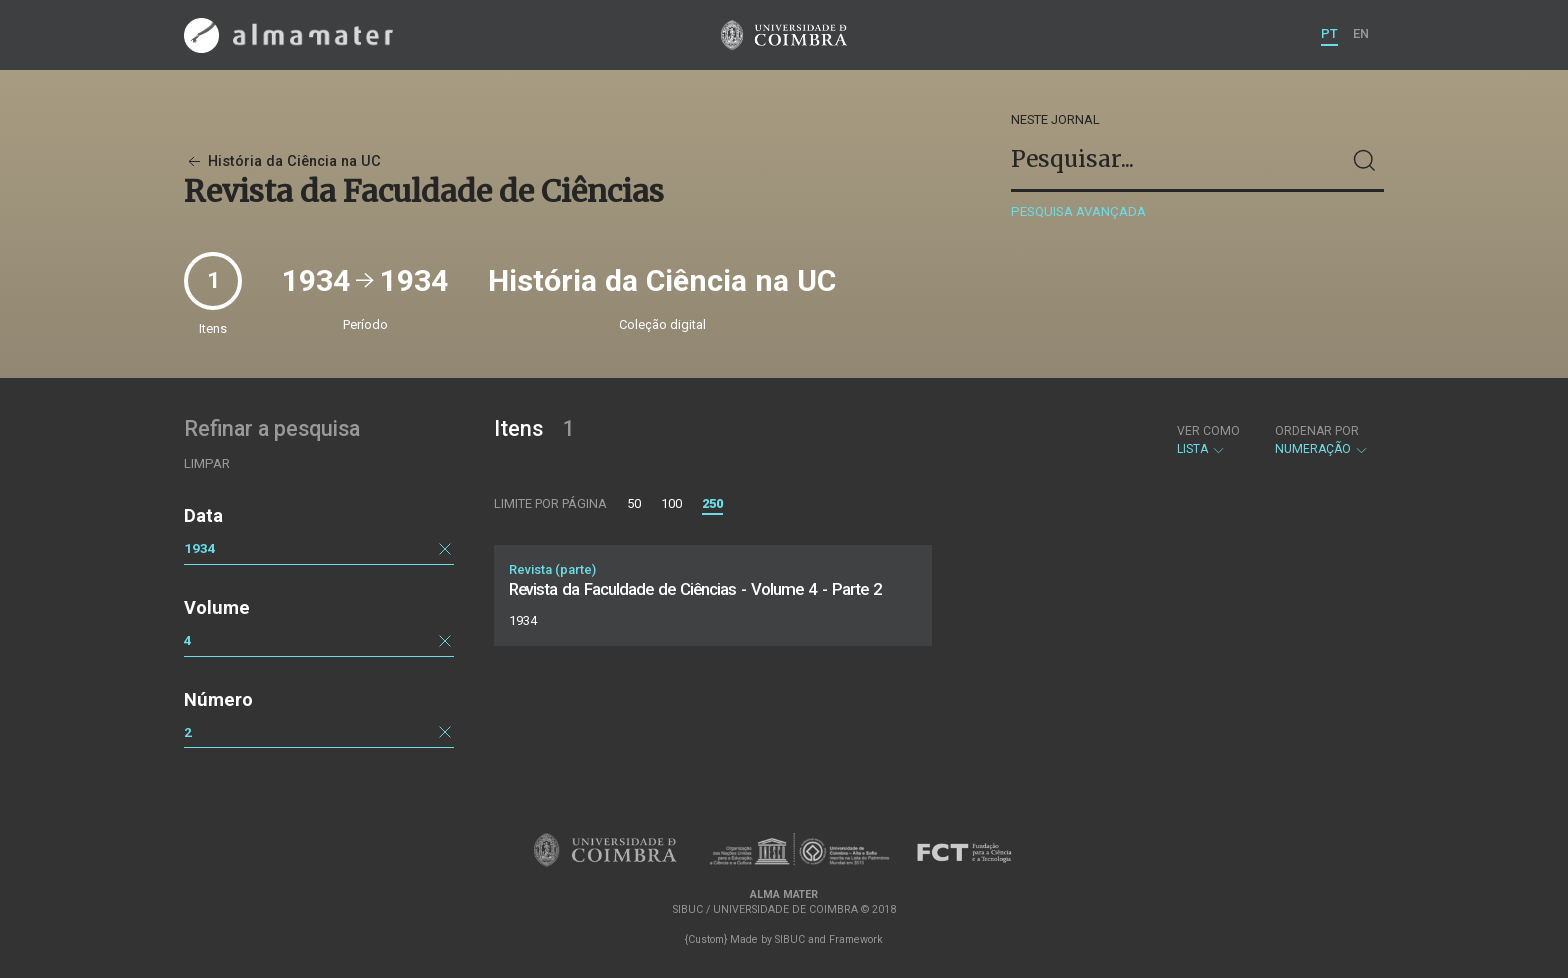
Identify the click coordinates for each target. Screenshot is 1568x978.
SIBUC (790, 939)
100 (671, 503)
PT (1329, 33)
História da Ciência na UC (282, 161)
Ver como (1208, 431)
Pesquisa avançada (1078, 211)
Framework (856, 939)
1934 (200, 548)
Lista (1208, 440)
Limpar (207, 463)
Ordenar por (1317, 431)
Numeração (1322, 440)
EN (1361, 33)
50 (634, 503)
